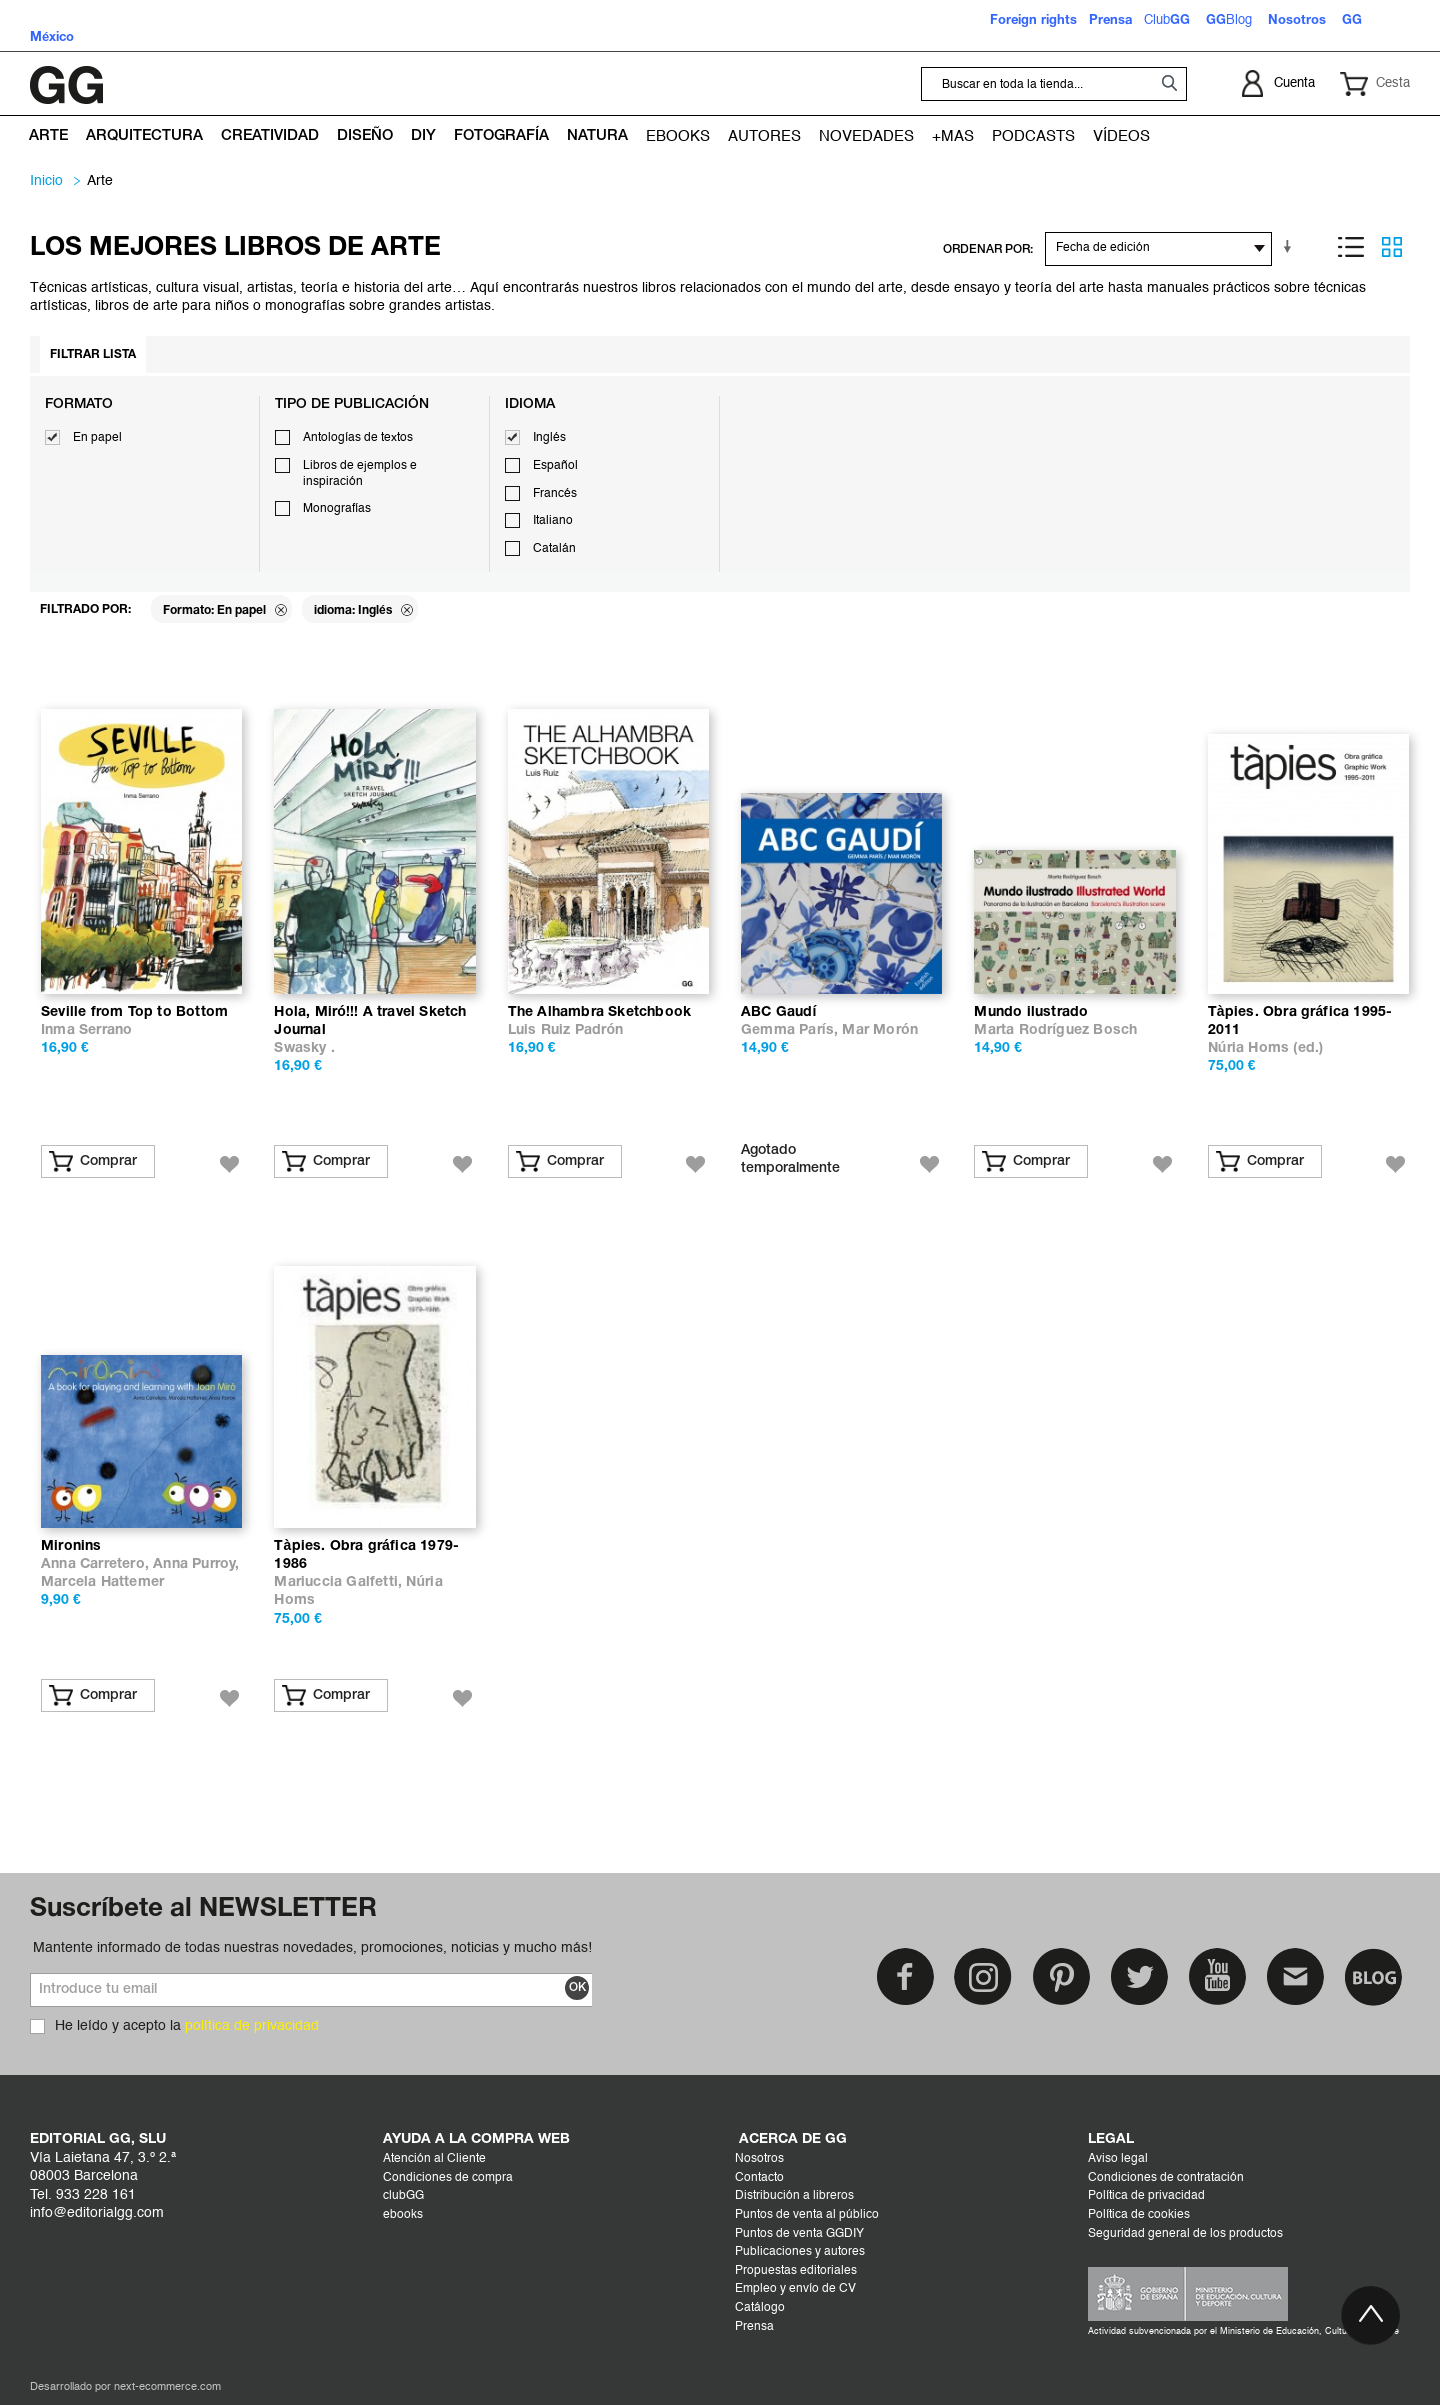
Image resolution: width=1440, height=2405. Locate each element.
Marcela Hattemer (102, 1582)
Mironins (71, 1546)
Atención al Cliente (434, 2159)
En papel (97, 438)
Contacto (759, 2178)
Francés (555, 494)
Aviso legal (1118, 2159)
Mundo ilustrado (1031, 1012)
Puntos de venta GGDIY (799, 2234)
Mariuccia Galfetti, (340, 1582)
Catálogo (760, 2308)
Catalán (554, 549)
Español (555, 466)
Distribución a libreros (794, 2196)
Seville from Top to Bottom (134, 1012)
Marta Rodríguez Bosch (1055, 1030)
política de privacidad (252, 2026)
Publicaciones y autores (800, 2252)
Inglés (549, 438)
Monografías (337, 509)
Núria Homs (1249, 1048)
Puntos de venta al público (807, 2215)
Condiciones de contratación (1166, 2178)
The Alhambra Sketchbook (600, 1012)
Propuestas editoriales (796, 2271)
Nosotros (759, 2159)
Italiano (553, 521)
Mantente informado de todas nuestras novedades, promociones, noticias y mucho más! (312, 1948)
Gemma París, (792, 1030)
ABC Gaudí (779, 1012)
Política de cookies (1139, 2215)
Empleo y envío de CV (795, 2289)
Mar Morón (879, 1030)
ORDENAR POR (986, 249)
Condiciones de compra (448, 2178)
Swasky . (304, 1048)
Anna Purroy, (196, 1564)
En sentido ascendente (1291, 247)
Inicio (46, 181)
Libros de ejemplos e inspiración (360, 474)
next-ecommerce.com (167, 2387)
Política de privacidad (1146, 2196)
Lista (1351, 247)
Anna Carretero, (97, 1564)
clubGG (403, 2196)
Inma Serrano (86, 1030)
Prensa (754, 2327)
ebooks (403, 2215)
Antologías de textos (358, 438)
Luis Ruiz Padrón (566, 1030)
